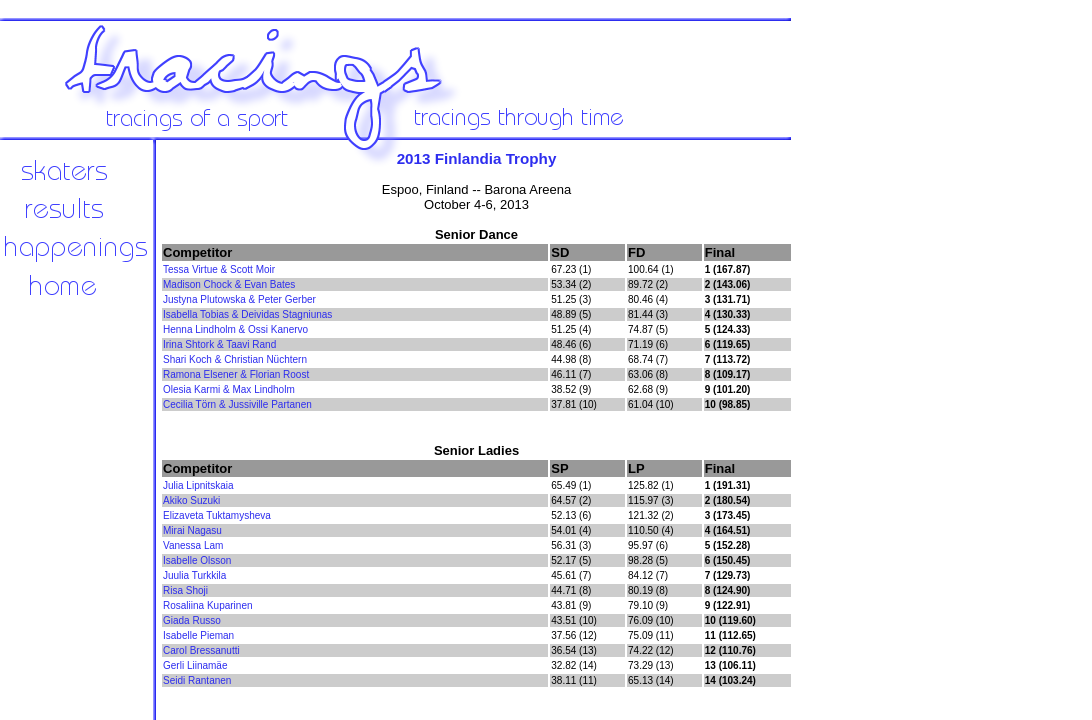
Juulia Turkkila (194, 575)
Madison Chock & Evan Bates (229, 284)
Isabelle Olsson (197, 560)
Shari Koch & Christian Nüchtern (235, 359)
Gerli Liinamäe (195, 665)
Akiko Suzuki (191, 500)
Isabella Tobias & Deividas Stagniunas (247, 314)
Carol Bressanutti (201, 650)
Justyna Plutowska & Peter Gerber (239, 299)
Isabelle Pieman (198, 635)
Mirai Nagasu (192, 530)
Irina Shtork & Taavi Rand (219, 344)
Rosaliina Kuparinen (208, 605)
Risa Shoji (185, 590)
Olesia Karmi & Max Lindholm (229, 389)
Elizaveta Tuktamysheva (217, 515)
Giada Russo (192, 620)
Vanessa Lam (193, 545)
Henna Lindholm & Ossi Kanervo (235, 329)
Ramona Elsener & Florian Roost (236, 374)
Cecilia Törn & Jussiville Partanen (237, 404)
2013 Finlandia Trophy (477, 158)
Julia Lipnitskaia (198, 485)
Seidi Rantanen (197, 680)
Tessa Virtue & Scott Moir (219, 269)
